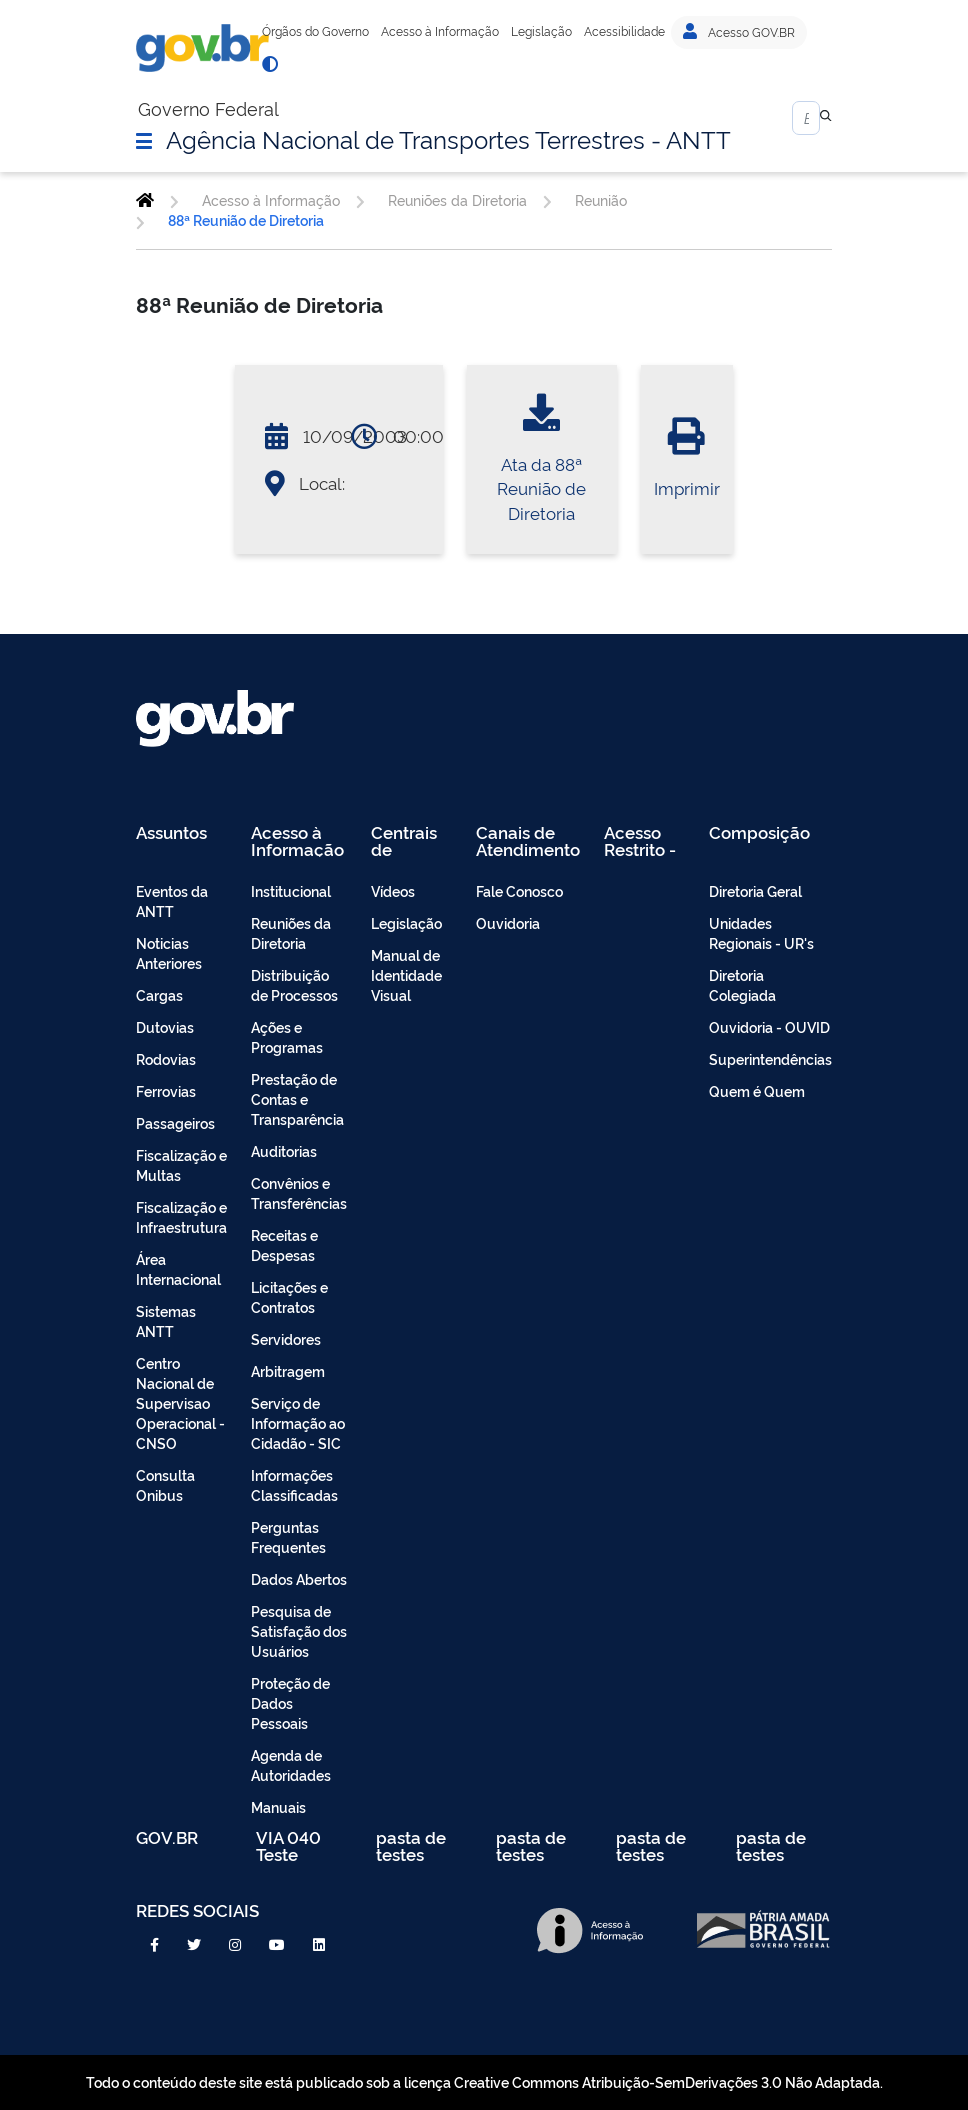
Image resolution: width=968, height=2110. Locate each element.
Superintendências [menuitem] (770, 1058)
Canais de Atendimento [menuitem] (528, 840)
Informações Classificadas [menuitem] (294, 1484)
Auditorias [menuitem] (284, 1150)
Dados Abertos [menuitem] (299, 1578)
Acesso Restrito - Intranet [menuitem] (640, 840)
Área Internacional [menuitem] (178, 1268)
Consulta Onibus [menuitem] (165, 1484)
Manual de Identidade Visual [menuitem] (406, 974)
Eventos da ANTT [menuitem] (172, 900)
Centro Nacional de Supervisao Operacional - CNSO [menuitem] (180, 1402)
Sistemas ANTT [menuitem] (166, 1320)
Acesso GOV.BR (739, 32)
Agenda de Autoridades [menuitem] (291, 1764)
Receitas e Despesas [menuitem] (284, 1244)
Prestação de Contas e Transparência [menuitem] (297, 1098)
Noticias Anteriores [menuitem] (169, 952)
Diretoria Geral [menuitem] (755, 890)
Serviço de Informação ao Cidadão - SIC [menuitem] (298, 1422)
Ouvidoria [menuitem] (508, 922)
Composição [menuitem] (759, 833)
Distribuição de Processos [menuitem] (294, 984)
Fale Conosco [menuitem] (519, 890)
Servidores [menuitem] (286, 1338)
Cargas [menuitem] (159, 994)
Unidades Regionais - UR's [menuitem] (761, 932)
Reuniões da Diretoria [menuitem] (291, 932)
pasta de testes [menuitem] (411, 1845)
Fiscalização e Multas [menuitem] (181, 1164)
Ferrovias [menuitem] (166, 1090)
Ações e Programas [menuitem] (287, 1036)
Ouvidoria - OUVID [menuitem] (769, 1026)
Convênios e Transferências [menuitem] (299, 1192)
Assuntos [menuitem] (171, 833)
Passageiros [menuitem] (175, 1122)
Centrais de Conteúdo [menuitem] (410, 840)
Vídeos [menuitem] (393, 890)
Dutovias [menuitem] (165, 1026)
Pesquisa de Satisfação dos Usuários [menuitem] (299, 1630)
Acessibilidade (624, 31)
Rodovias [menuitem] (166, 1058)
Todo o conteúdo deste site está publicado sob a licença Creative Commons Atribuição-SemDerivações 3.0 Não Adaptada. (484, 2081)
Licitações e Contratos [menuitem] (289, 1296)
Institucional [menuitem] (291, 890)
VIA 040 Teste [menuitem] (288, 1845)
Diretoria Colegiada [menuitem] (742, 984)
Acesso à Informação (440, 31)
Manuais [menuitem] (278, 1806)
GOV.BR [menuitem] (167, 1838)
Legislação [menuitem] (406, 922)
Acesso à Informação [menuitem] (297, 840)
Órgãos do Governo (315, 31)
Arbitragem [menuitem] (288, 1370)
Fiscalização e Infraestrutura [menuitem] (181, 1216)
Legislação (541, 31)
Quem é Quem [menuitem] (757, 1090)
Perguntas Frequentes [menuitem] (288, 1536)
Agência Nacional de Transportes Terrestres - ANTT (448, 138)
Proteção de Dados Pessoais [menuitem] (290, 1702)
